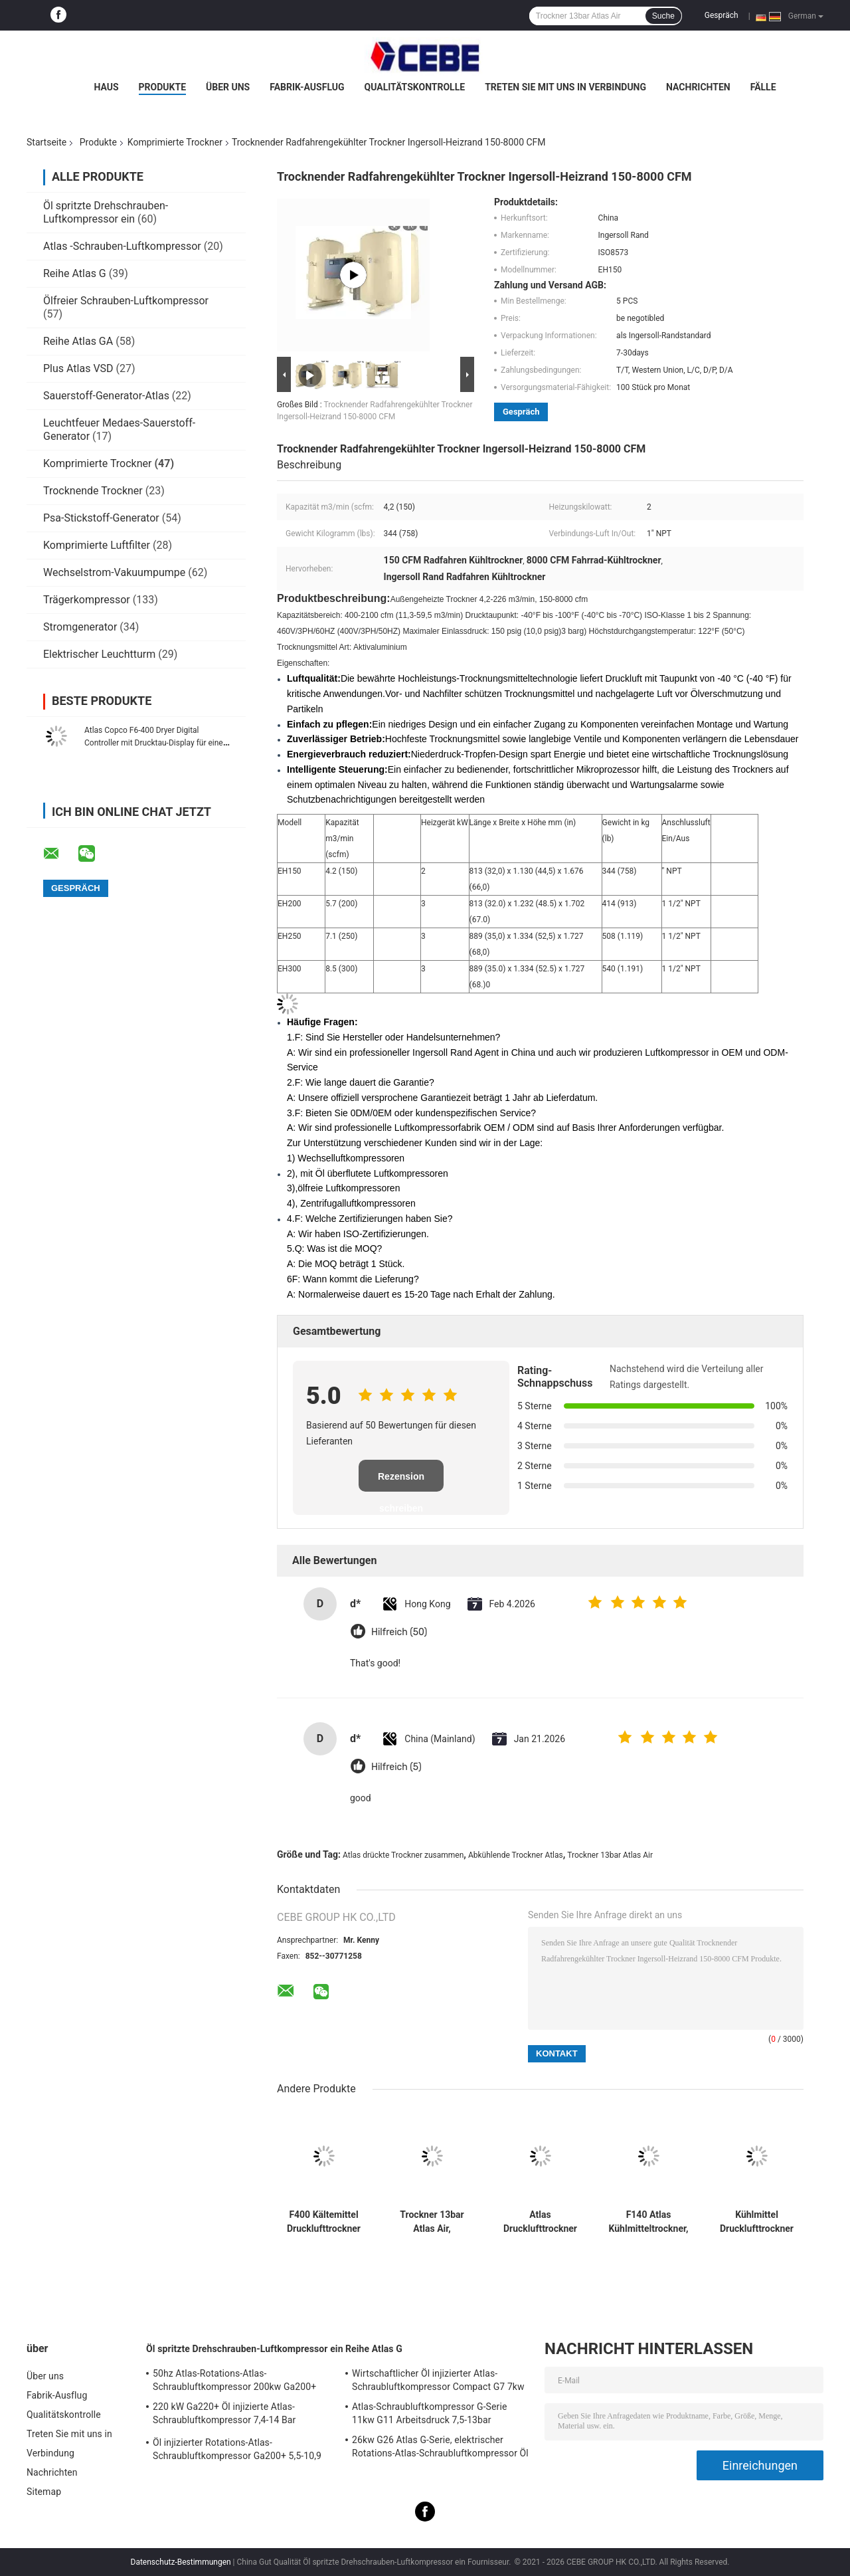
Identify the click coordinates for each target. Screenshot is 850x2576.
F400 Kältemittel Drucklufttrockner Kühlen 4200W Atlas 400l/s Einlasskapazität (324, 2221)
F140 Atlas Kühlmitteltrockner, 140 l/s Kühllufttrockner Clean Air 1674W (649, 2221)
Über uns (228, 87)
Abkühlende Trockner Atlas (515, 1855)
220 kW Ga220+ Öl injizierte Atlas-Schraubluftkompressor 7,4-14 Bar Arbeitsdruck (224, 2415)
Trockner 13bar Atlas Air (610, 1855)
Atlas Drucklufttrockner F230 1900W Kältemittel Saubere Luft (540, 2221)
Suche (663, 16)
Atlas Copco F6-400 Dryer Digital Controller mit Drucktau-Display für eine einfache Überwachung (153, 743)
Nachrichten (698, 87)
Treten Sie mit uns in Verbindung (565, 87)
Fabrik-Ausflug (307, 87)
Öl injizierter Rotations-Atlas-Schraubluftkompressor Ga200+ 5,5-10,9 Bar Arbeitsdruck (237, 2451)
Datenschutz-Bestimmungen (181, 2562)
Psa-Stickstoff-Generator (101, 518)
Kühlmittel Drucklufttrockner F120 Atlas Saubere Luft (757, 2221)
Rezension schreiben (401, 1481)
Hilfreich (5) (396, 1767)
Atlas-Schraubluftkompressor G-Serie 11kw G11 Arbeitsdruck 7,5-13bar (429, 2413)
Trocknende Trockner (93, 490)
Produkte (162, 87)
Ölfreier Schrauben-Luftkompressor (126, 300)
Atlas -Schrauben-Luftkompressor (122, 246)
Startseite (46, 142)
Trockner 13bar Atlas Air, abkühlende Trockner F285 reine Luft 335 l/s (432, 2221)
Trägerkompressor (86, 599)
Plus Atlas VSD (78, 368)
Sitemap (44, 2491)
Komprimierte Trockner (175, 142)
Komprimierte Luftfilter (96, 545)
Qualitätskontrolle (415, 87)
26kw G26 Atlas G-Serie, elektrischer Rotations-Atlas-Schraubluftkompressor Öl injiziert (440, 2448)
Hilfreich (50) (399, 1632)
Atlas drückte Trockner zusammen (403, 1855)
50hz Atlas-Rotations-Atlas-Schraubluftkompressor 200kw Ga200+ (234, 2380)
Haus (106, 87)
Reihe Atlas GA (78, 341)
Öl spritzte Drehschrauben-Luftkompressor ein (105, 212)
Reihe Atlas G (74, 273)
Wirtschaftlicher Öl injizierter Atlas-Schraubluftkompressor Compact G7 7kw (438, 2380)
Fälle (763, 87)
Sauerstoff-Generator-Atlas (107, 395)
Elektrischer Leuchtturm (99, 654)
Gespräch (721, 15)
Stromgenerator (80, 627)
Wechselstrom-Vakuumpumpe (114, 572)
